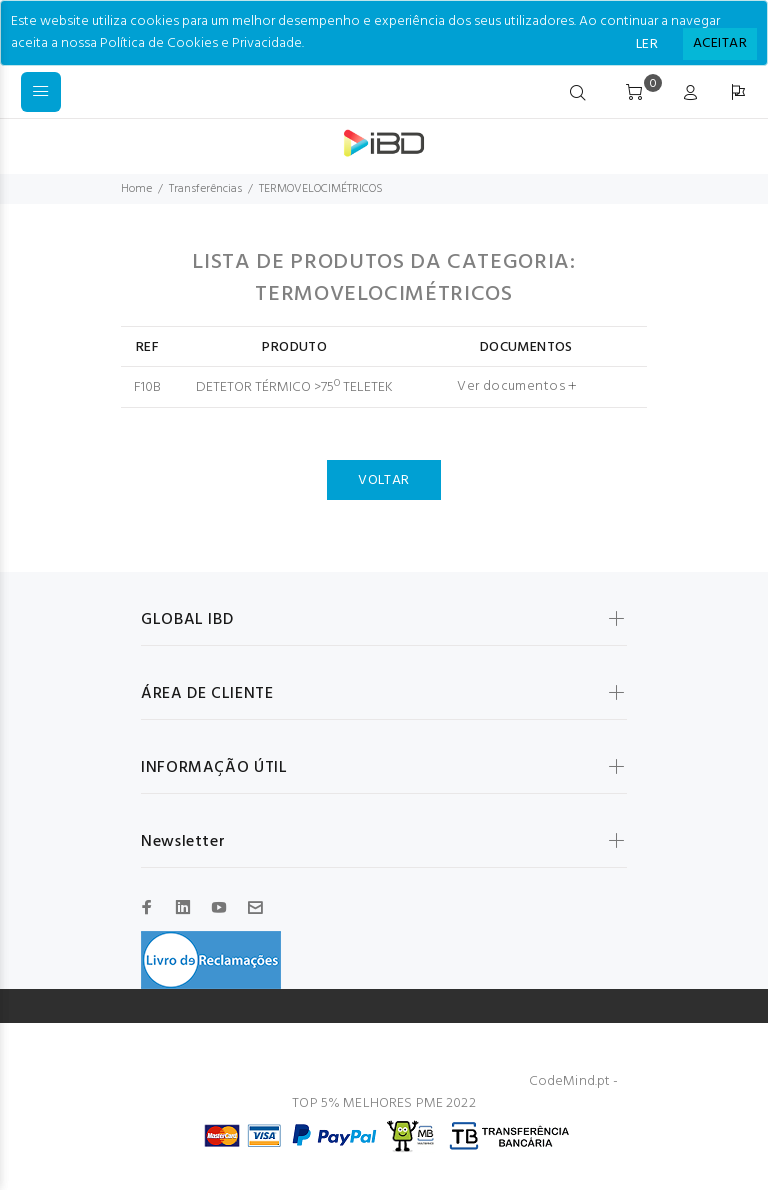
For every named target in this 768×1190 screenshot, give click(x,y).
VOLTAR (384, 480)
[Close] (720, 44)
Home (136, 189)
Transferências (205, 189)
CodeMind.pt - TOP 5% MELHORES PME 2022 (455, 1092)
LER (647, 44)
